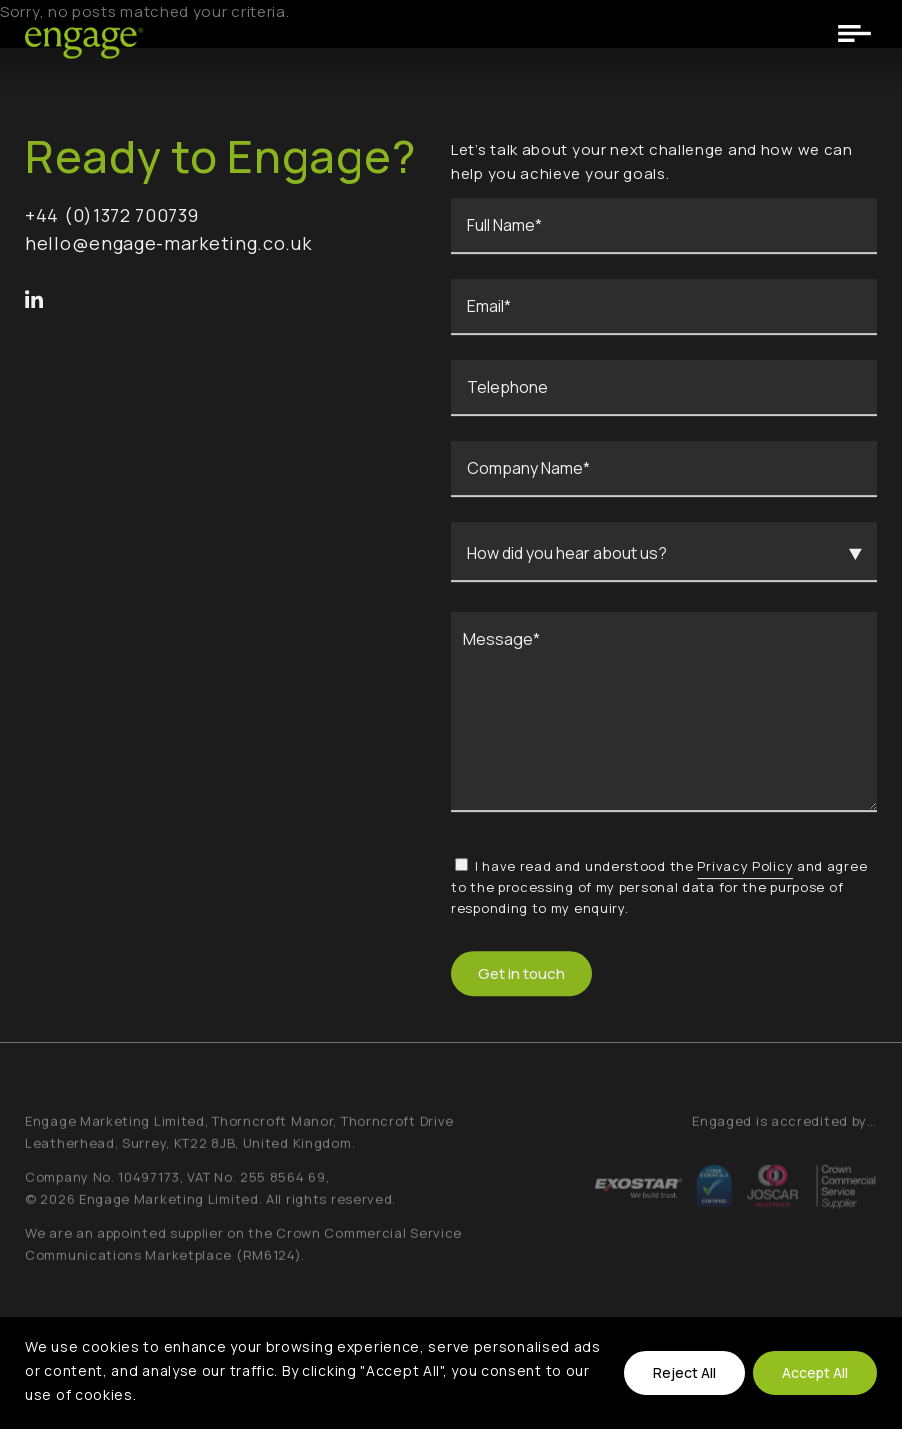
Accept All (815, 1372)
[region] (451, 1373)
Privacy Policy (745, 870)
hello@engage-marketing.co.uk (168, 247)
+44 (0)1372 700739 (112, 219)
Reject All (684, 1372)
